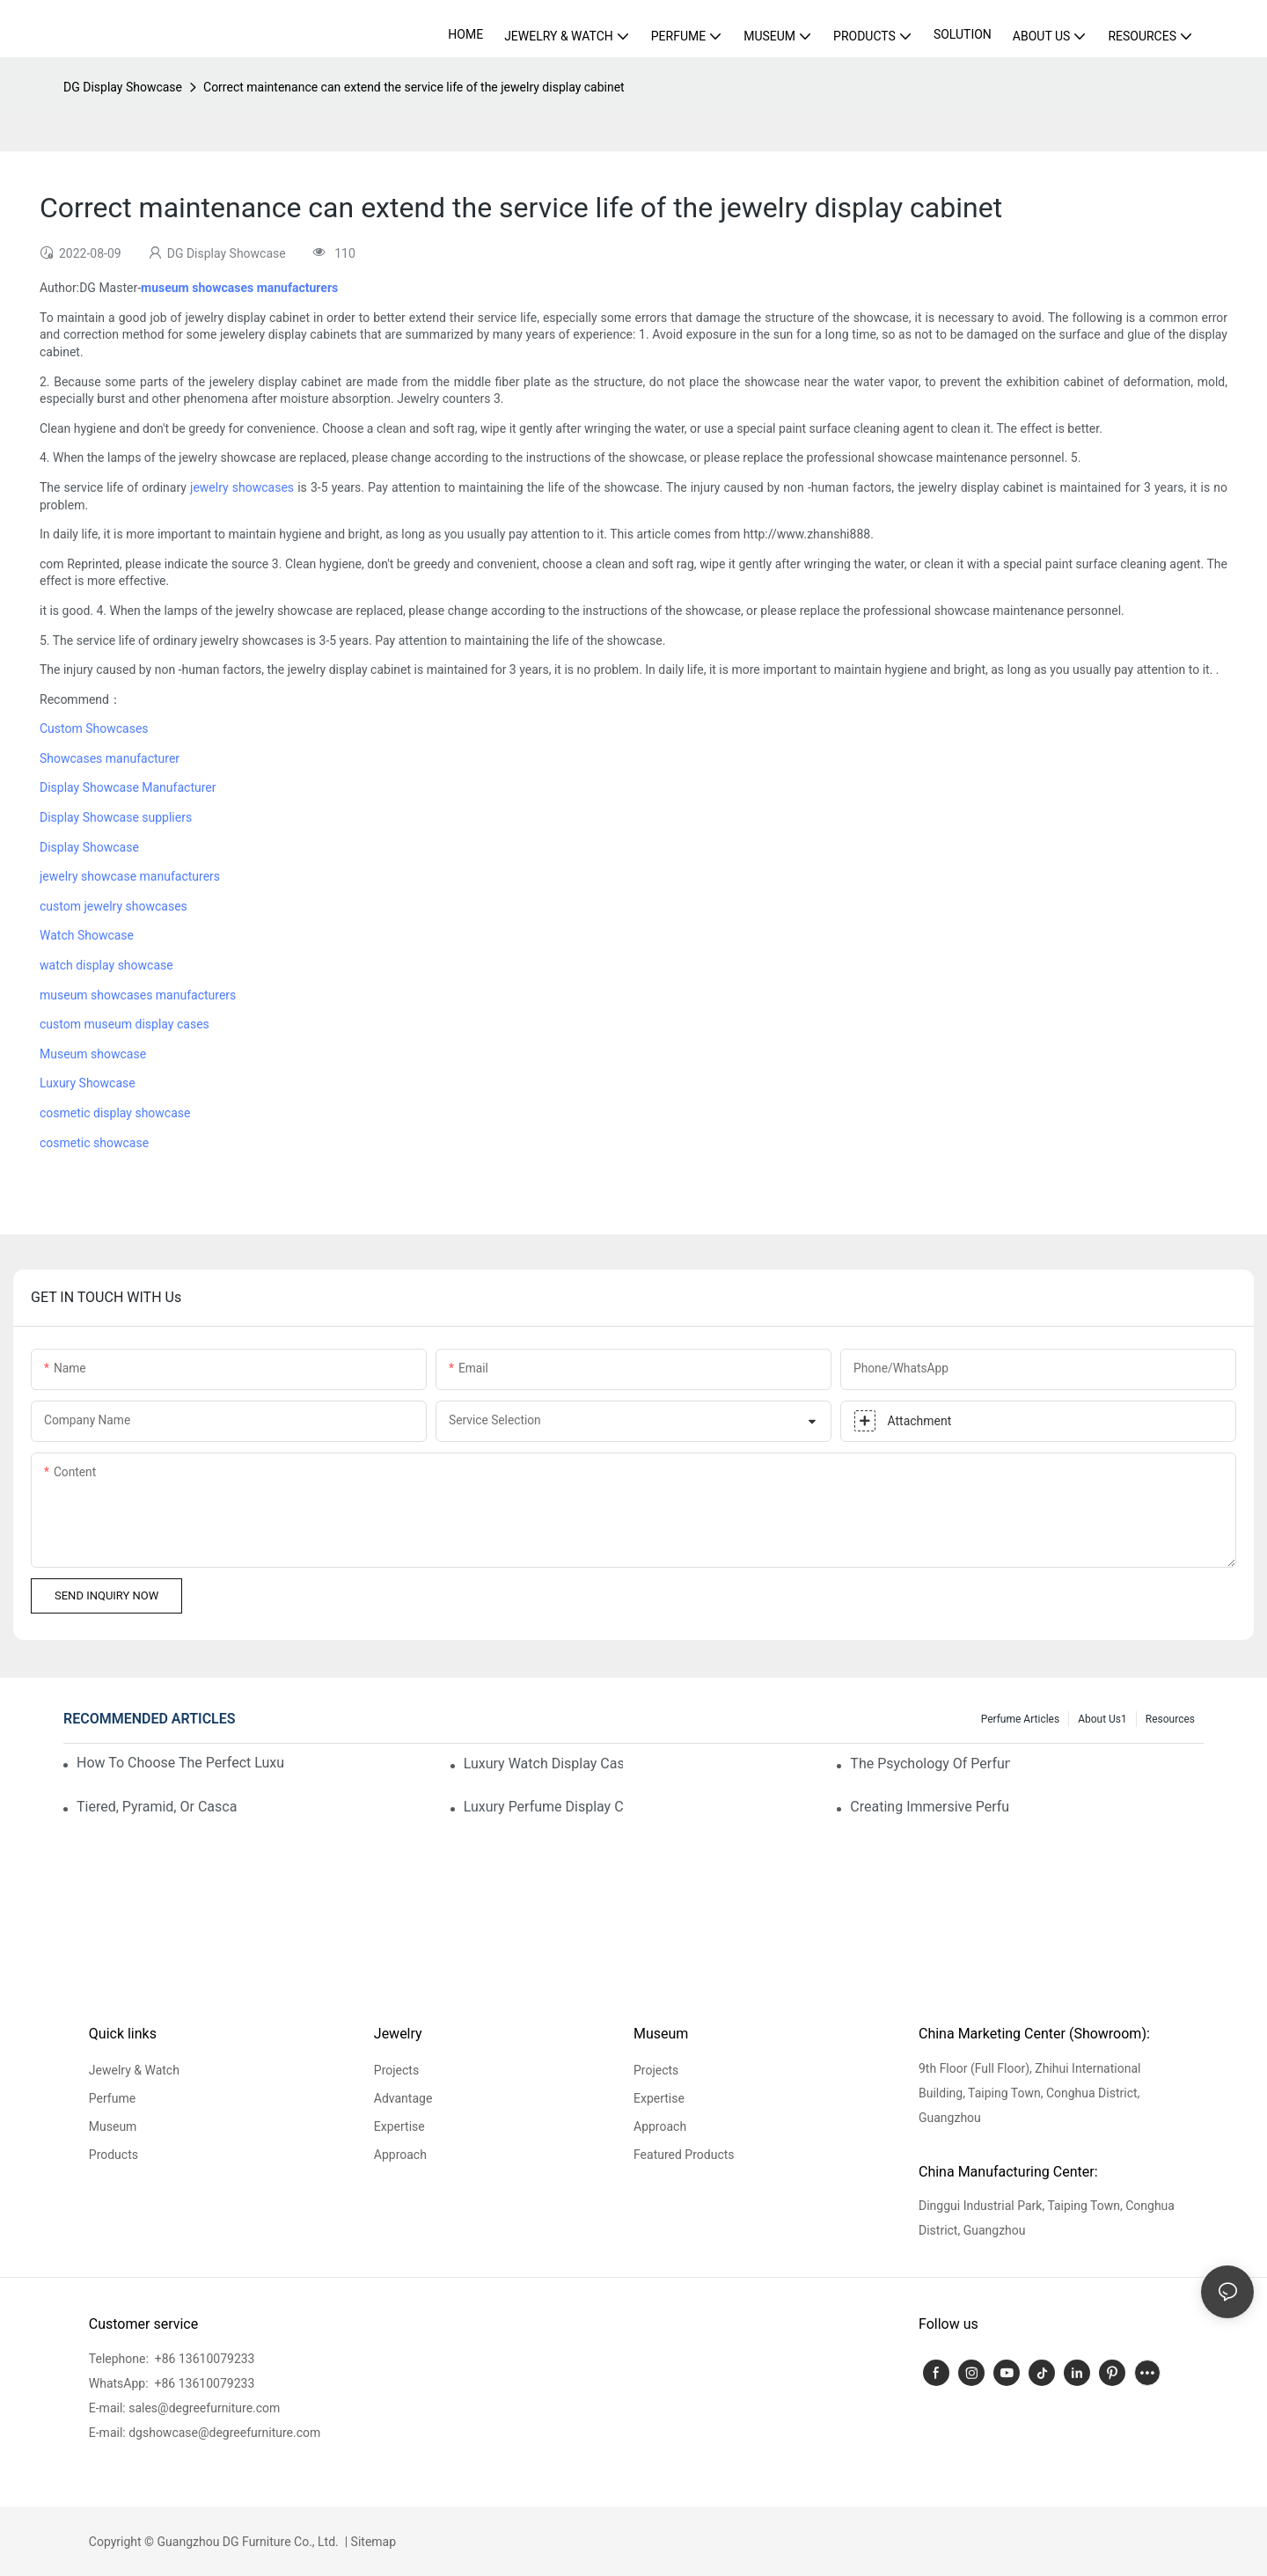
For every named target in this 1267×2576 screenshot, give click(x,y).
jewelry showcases (242, 487)
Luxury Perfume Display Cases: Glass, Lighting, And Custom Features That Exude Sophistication (544, 1806)
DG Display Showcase (122, 87)
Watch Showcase (87, 935)
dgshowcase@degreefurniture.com (224, 2433)
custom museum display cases (124, 1024)
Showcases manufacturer (109, 758)
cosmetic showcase (94, 1143)
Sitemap (372, 2542)
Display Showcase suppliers (116, 817)
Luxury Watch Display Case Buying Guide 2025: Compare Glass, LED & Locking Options (544, 1763)
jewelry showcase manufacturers (130, 876)
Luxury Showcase (87, 1083)
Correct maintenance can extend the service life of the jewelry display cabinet (414, 87)
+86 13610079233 (202, 2359)
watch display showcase (106, 965)
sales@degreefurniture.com (204, 2408)
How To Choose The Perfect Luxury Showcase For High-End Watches (180, 1762)
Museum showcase (93, 1054)
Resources (1170, 1719)
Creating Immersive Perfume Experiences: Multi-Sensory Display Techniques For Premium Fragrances (930, 1806)
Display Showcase (89, 847)
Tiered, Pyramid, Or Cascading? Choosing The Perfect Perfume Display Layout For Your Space (157, 1806)
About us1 (1102, 1719)
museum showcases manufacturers (138, 995)
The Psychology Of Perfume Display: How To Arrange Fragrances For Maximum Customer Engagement (930, 1763)
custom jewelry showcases (113, 906)
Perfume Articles (1020, 1719)
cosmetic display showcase (115, 1113)
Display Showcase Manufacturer (128, 787)
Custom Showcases (94, 728)
